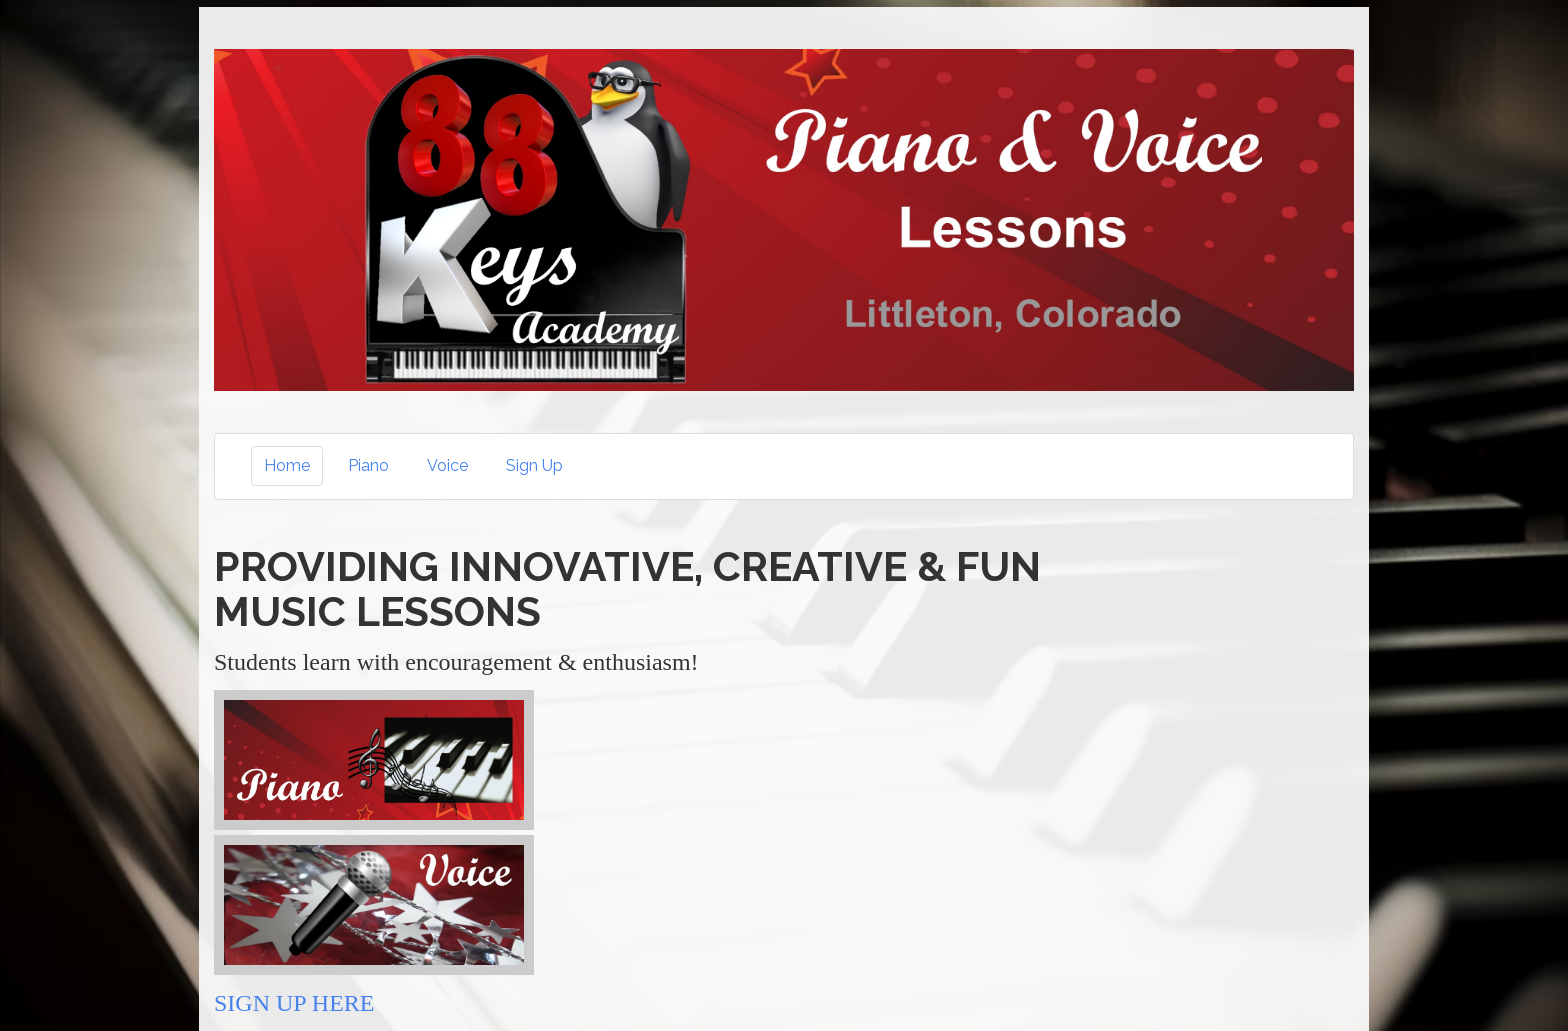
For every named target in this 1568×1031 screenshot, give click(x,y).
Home (287, 465)
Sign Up (534, 465)
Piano (368, 465)
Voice (447, 465)
